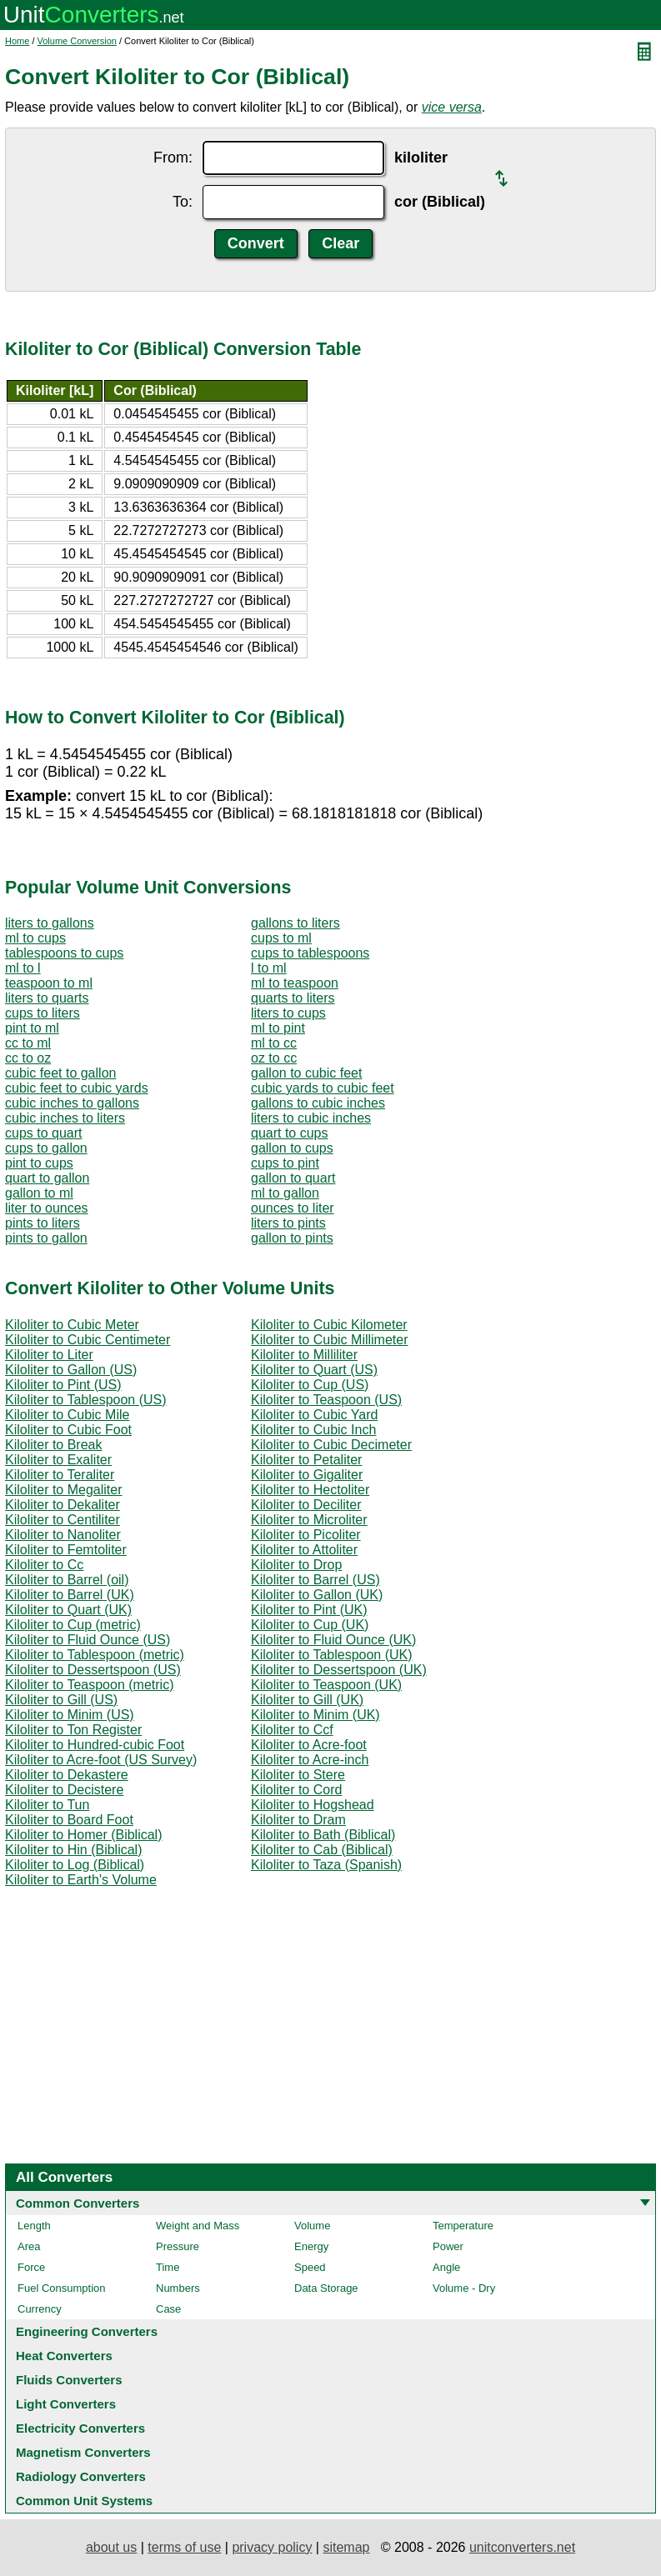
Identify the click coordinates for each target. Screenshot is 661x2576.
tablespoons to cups (64, 953)
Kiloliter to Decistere (64, 1790)
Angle (446, 2267)
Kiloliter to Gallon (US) (71, 1370)
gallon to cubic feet (306, 1073)
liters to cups (288, 1013)
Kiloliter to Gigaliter (307, 1475)
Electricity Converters (80, 2428)
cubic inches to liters (65, 1118)
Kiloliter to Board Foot (69, 1820)
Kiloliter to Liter (49, 1355)
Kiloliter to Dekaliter (62, 1505)
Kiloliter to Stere (298, 1775)
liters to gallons (49, 923)
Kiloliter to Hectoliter (310, 1490)
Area (29, 2246)
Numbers (178, 2288)
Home (17, 41)
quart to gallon (47, 1178)
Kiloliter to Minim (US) (69, 1715)
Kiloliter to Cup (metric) (73, 1625)
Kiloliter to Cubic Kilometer (329, 1325)
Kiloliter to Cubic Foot (68, 1430)
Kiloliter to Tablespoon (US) (86, 1400)
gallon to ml (39, 1193)
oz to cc (274, 1058)
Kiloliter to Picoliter (306, 1535)
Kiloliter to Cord (296, 1790)
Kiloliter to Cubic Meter (72, 1325)
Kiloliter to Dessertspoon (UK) (339, 1670)
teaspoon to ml (49, 983)
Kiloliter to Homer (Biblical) (84, 1835)
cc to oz (28, 1058)
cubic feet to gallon (60, 1073)
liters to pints (288, 1223)
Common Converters (77, 2203)
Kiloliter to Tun (47, 1805)
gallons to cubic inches (318, 1103)
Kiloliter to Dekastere (66, 1775)
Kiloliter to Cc (44, 1565)
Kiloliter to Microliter (309, 1520)
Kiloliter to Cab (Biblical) (322, 1850)
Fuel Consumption (62, 2288)
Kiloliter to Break (54, 1445)
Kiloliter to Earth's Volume (81, 1880)
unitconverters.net (522, 2547)
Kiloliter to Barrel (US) (315, 1580)
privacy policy (272, 2547)
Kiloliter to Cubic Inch (313, 1430)
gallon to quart (293, 1178)
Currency (40, 2309)
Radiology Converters (81, 2476)
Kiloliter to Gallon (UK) (317, 1595)
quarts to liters (292, 998)
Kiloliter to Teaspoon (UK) (326, 1685)
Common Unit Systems (84, 2500)
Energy (311, 2246)
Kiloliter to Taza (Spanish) (326, 1865)
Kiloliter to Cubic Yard (314, 1415)
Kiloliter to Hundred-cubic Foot (94, 1745)
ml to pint (278, 1028)
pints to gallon (46, 1238)
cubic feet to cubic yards (76, 1088)
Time (167, 2267)
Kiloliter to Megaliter (64, 1490)
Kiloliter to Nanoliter (63, 1535)
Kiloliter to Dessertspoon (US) (93, 1670)
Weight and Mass (197, 2225)
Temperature (463, 2225)
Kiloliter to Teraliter (59, 1475)
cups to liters (42, 1013)
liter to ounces (46, 1208)
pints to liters (42, 1223)
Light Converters (66, 2404)
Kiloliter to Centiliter (62, 1520)
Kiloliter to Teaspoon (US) (326, 1400)
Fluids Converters (69, 2380)
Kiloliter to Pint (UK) (309, 1610)
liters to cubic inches (311, 1118)
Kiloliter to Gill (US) (61, 1700)
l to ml (269, 968)
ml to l (23, 968)
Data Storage (326, 2288)
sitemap (346, 2547)
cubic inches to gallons (72, 1103)
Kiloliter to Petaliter (306, 1460)
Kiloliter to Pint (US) (63, 1385)
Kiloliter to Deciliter (306, 1505)
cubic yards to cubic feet (322, 1088)
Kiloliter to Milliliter (304, 1355)
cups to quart (44, 1133)
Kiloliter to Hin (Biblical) (74, 1850)
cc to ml (28, 1043)
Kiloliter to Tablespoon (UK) (332, 1655)
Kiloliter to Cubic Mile (67, 1415)
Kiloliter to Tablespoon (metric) (94, 1655)
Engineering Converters (87, 2331)
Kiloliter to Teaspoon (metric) (89, 1685)
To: (183, 201)
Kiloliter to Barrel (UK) (69, 1595)
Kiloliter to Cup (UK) (309, 1625)
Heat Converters (64, 2355)
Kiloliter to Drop (296, 1565)
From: (173, 157)
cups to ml (281, 938)
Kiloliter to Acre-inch (309, 1760)
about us (111, 2547)
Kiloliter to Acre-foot (309, 1745)
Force (31, 2267)
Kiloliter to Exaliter (58, 1460)
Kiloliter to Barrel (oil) (66, 1580)
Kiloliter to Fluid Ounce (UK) (333, 1640)
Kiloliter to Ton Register (73, 1730)
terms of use (184, 2547)
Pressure (177, 2246)
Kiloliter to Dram (298, 1820)
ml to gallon (285, 1193)
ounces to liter (292, 1208)
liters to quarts (46, 998)
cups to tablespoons (310, 953)
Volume (312, 2225)
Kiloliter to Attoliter (304, 1550)
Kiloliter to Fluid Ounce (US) (87, 1640)
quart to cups (289, 1133)
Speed (310, 2267)
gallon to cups (292, 1148)
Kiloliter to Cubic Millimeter (329, 1340)
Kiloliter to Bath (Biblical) (323, 1835)
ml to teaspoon (294, 983)
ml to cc (274, 1043)
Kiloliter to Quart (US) (314, 1370)
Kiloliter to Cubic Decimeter (331, 1445)
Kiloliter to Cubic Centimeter (87, 1340)
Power (448, 2246)
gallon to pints (292, 1238)
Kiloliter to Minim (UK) (315, 1715)
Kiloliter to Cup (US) (309, 1385)
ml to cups (35, 938)
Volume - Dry (464, 2288)
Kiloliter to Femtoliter (66, 1550)
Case (168, 2309)
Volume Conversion (77, 41)
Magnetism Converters (83, 2452)
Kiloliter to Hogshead (312, 1805)
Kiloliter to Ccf (292, 1730)
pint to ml (32, 1028)
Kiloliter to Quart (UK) (68, 1610)
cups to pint (285, 1163)
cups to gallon (46, 1148)
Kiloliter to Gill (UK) (307, 1700)
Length (34, 2225)
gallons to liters (295, 923)
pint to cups (39, 1163)
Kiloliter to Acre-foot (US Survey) (101, 1760)
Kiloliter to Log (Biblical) (74, 1865)
